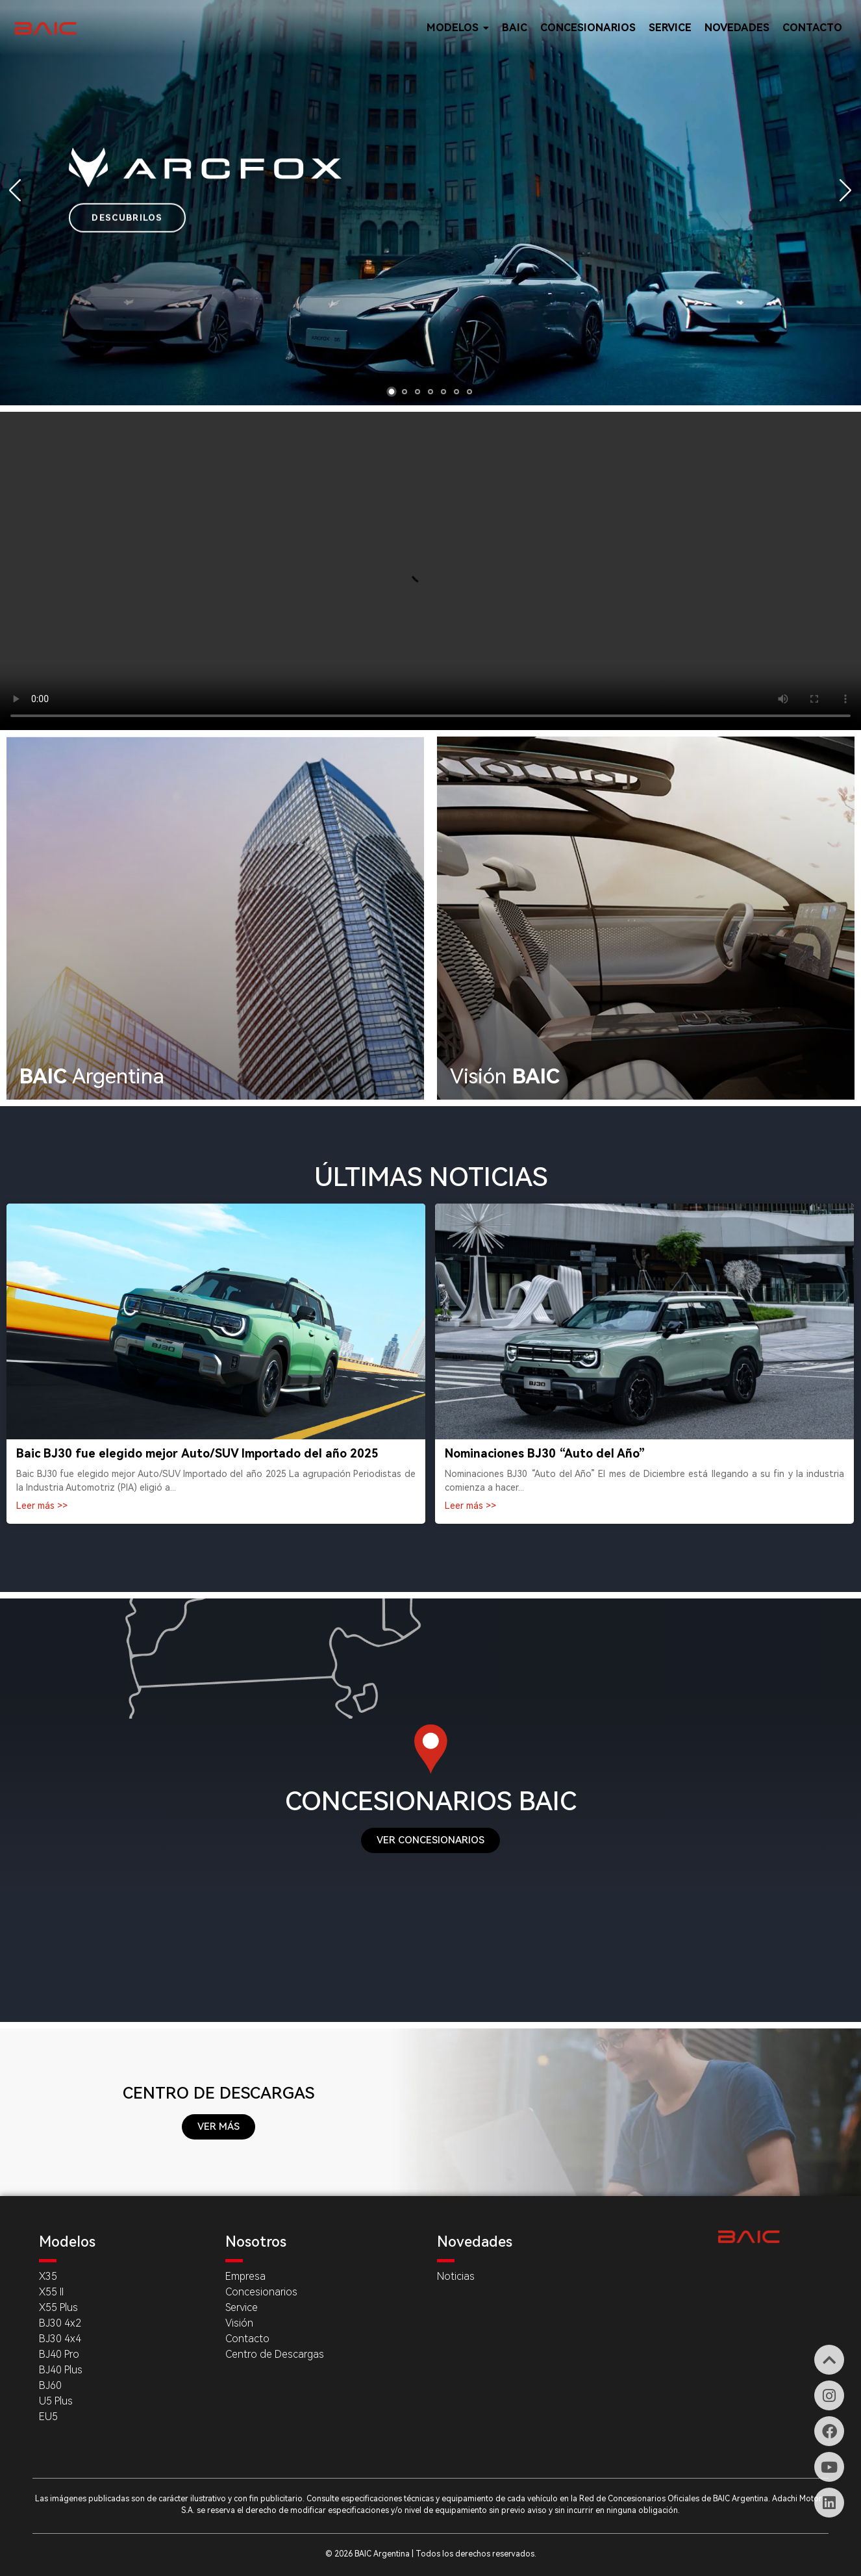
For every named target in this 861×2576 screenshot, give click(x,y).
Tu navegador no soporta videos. (430, 571)
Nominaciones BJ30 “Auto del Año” (545, 1453)
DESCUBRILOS (127, 217)
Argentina (91, 1076)
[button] (392, 392)
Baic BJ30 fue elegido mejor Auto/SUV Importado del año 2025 (197, 1453)
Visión (505, 1076)
